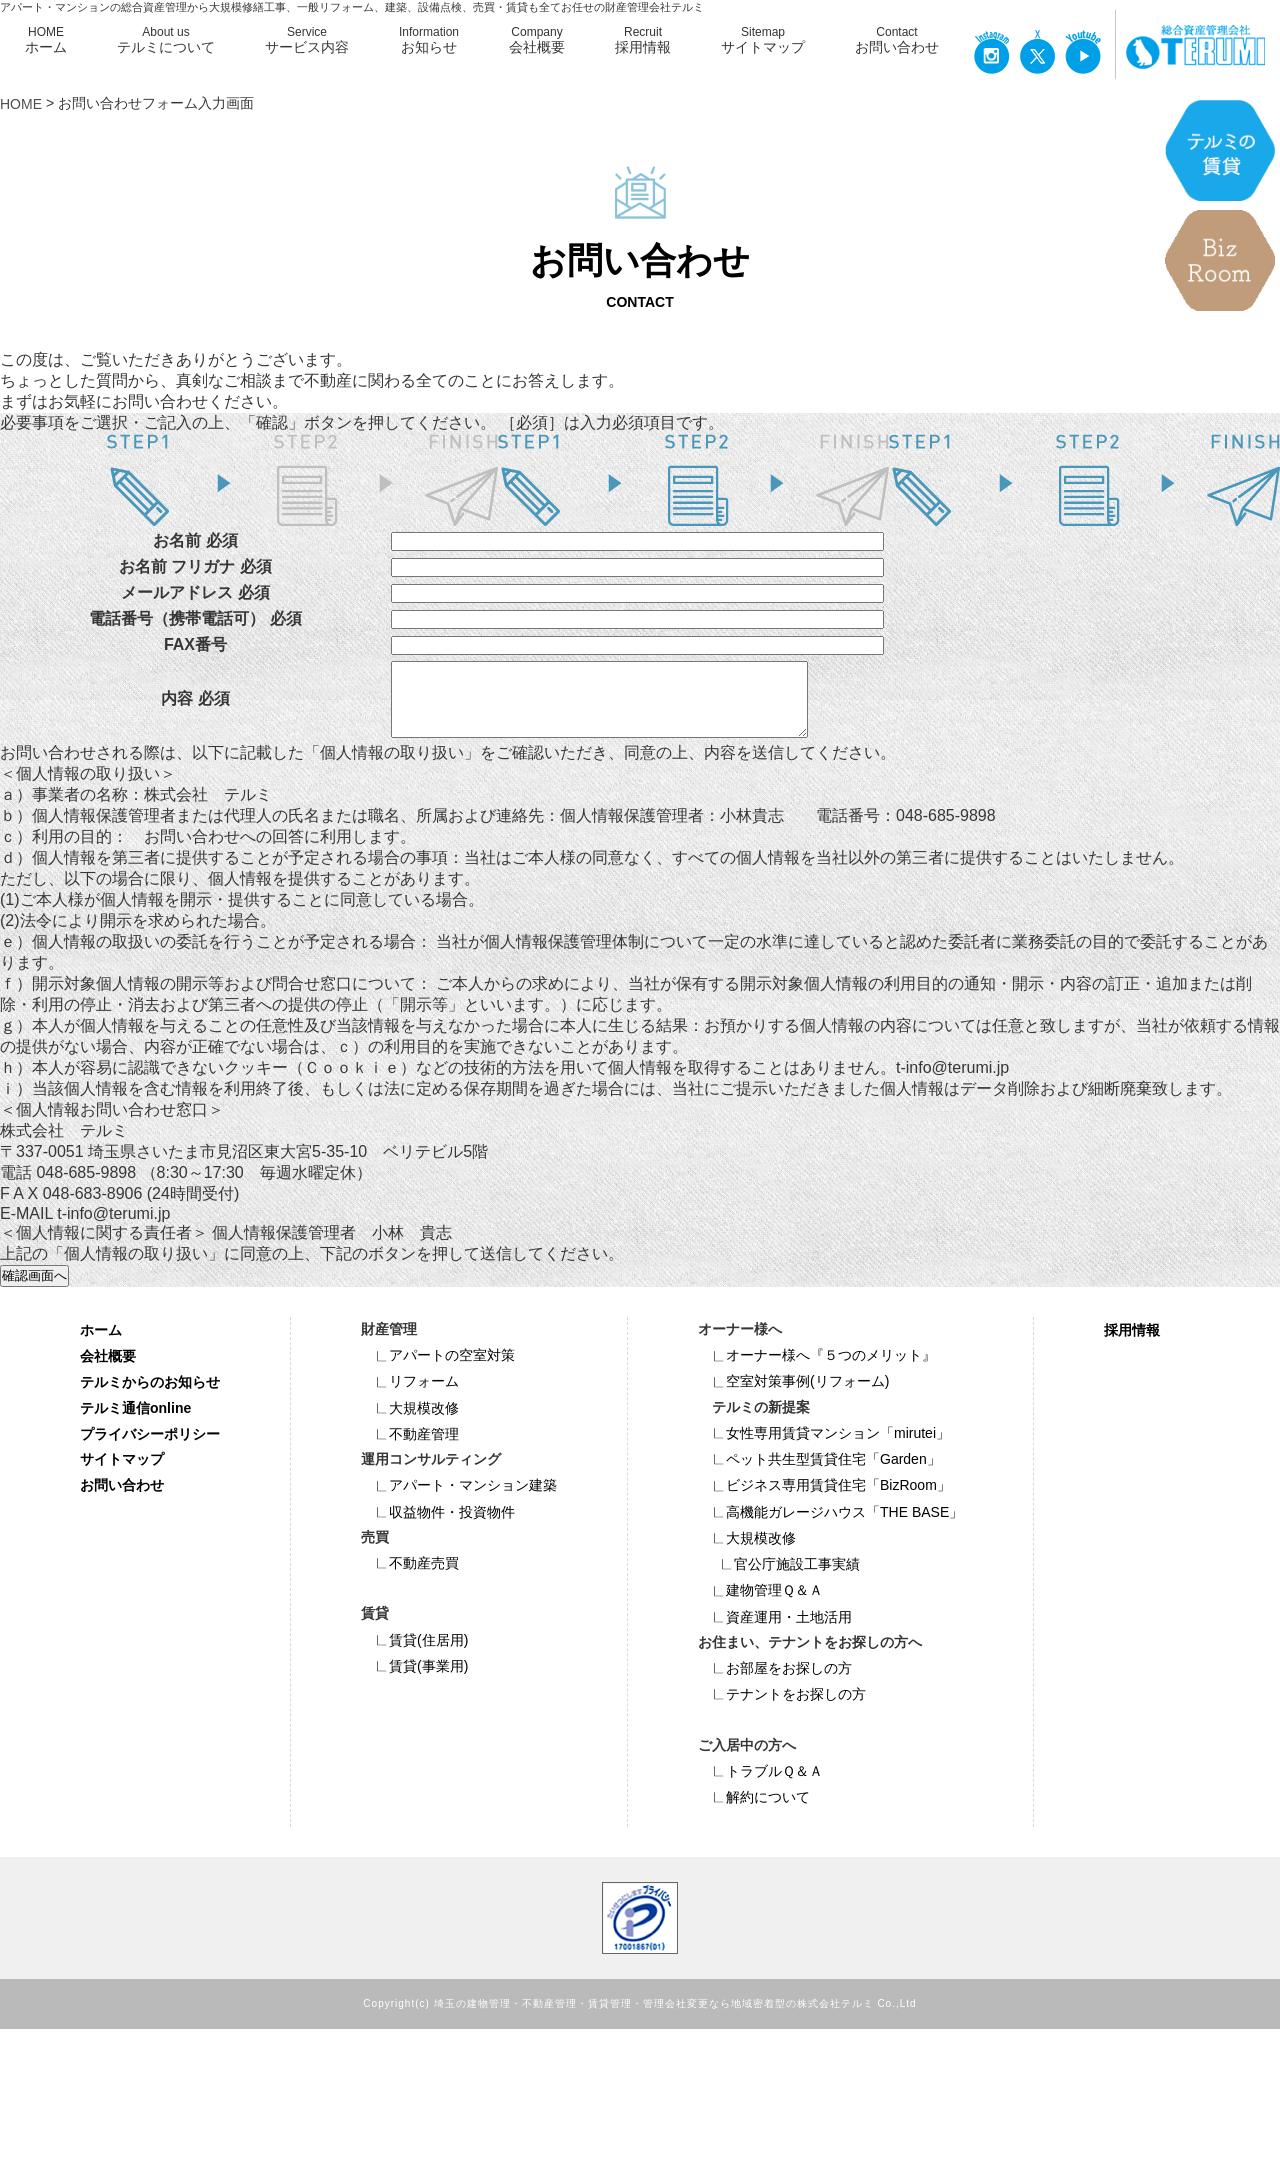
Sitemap (763, 41)
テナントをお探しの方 (782, 1709)
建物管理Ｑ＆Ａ (760, 1605)
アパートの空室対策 (438, 1370)
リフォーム (410, 1396)
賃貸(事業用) (414, 1681)
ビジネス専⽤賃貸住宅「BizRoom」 (824, 1500)
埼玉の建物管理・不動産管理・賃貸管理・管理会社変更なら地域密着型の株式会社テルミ (654, 2018)
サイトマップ (122, 1474)
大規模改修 (410, 1423)
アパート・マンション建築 (459, 1500)
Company (537, 41)
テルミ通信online (135, 1422)
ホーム (101, 1345)
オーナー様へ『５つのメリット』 (817, 1370)
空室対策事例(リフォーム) (793, 1396)
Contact (897, 41)
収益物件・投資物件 (438, 1527)
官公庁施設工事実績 (783, 1579)
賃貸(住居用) (414, 1655)
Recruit (643, 41)
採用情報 (1132, 1345)
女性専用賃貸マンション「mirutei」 (824, 1448)
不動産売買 (410, 1578)
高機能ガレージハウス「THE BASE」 (830, 1527)
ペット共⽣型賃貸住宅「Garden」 (819, 1474)
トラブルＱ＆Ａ (760, 1786)
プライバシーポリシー (150, 1448)
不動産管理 (410, 1449)
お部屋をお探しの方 (775, 1683)
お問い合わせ (122, 1500)
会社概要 (108, 1371)
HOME (46, 41)
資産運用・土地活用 (775, 1632)
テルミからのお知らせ (150, 1396)
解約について (754, 1812)
